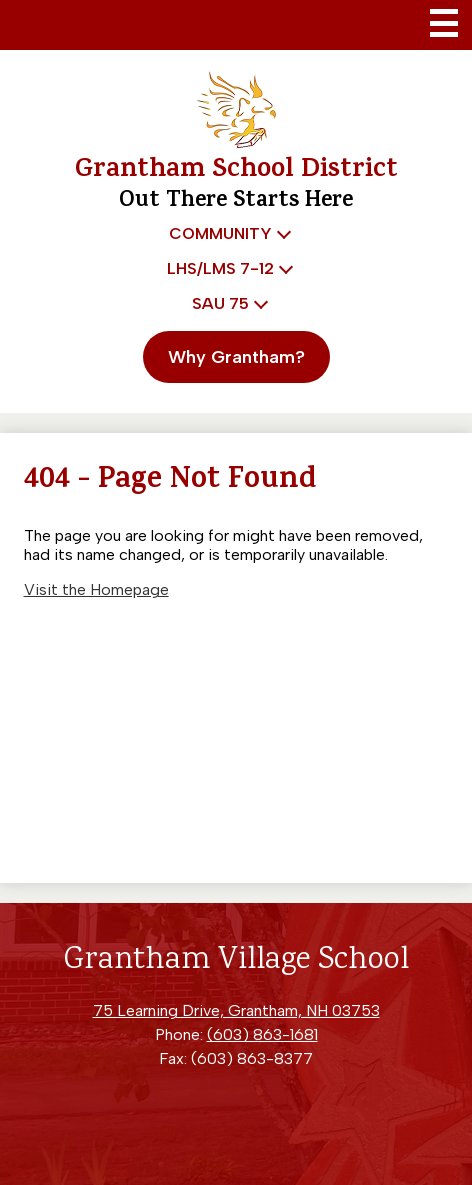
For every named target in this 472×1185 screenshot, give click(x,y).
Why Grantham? (236, 357)
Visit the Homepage (96, 589)
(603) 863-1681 (262, 1034)
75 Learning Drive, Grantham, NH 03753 (236, 1010)
